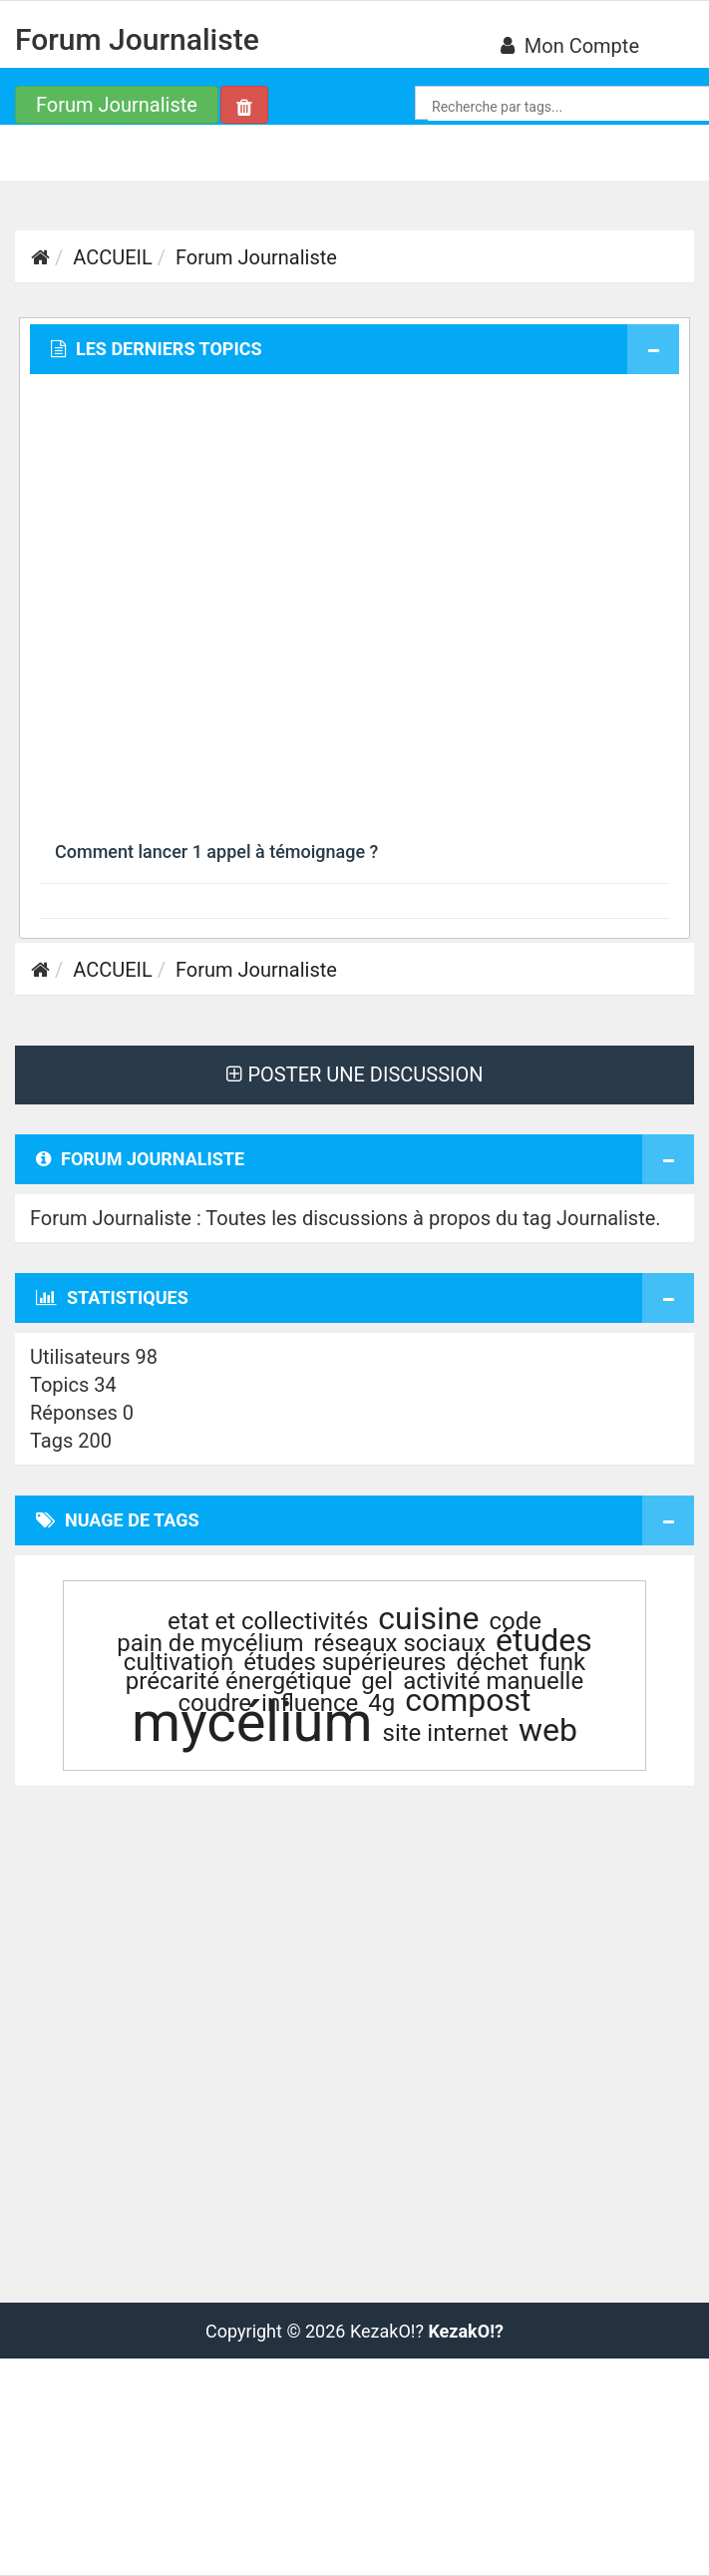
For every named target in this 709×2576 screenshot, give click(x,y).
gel (377, 1681)
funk (561, 1662)
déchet (493, 1662)
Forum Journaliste (137, 39)
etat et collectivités (268, 1621)
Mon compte (570, 46)
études (544, 1640)
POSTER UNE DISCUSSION (354, 1074)
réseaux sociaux (400, 1643)
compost (468, 1700)
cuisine (428, 1618)
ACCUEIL (113, 257)
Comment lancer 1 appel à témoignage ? (216, 851)
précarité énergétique (238, 1681)
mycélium (252, 1722)
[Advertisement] (218, 608)
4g (381, 1703)
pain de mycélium (210, 1643)
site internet (446, 1733)
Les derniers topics (156, 348)
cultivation (178, 1662)
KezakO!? (466, 2332)
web (548, 1730)
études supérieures (344, 1662)
